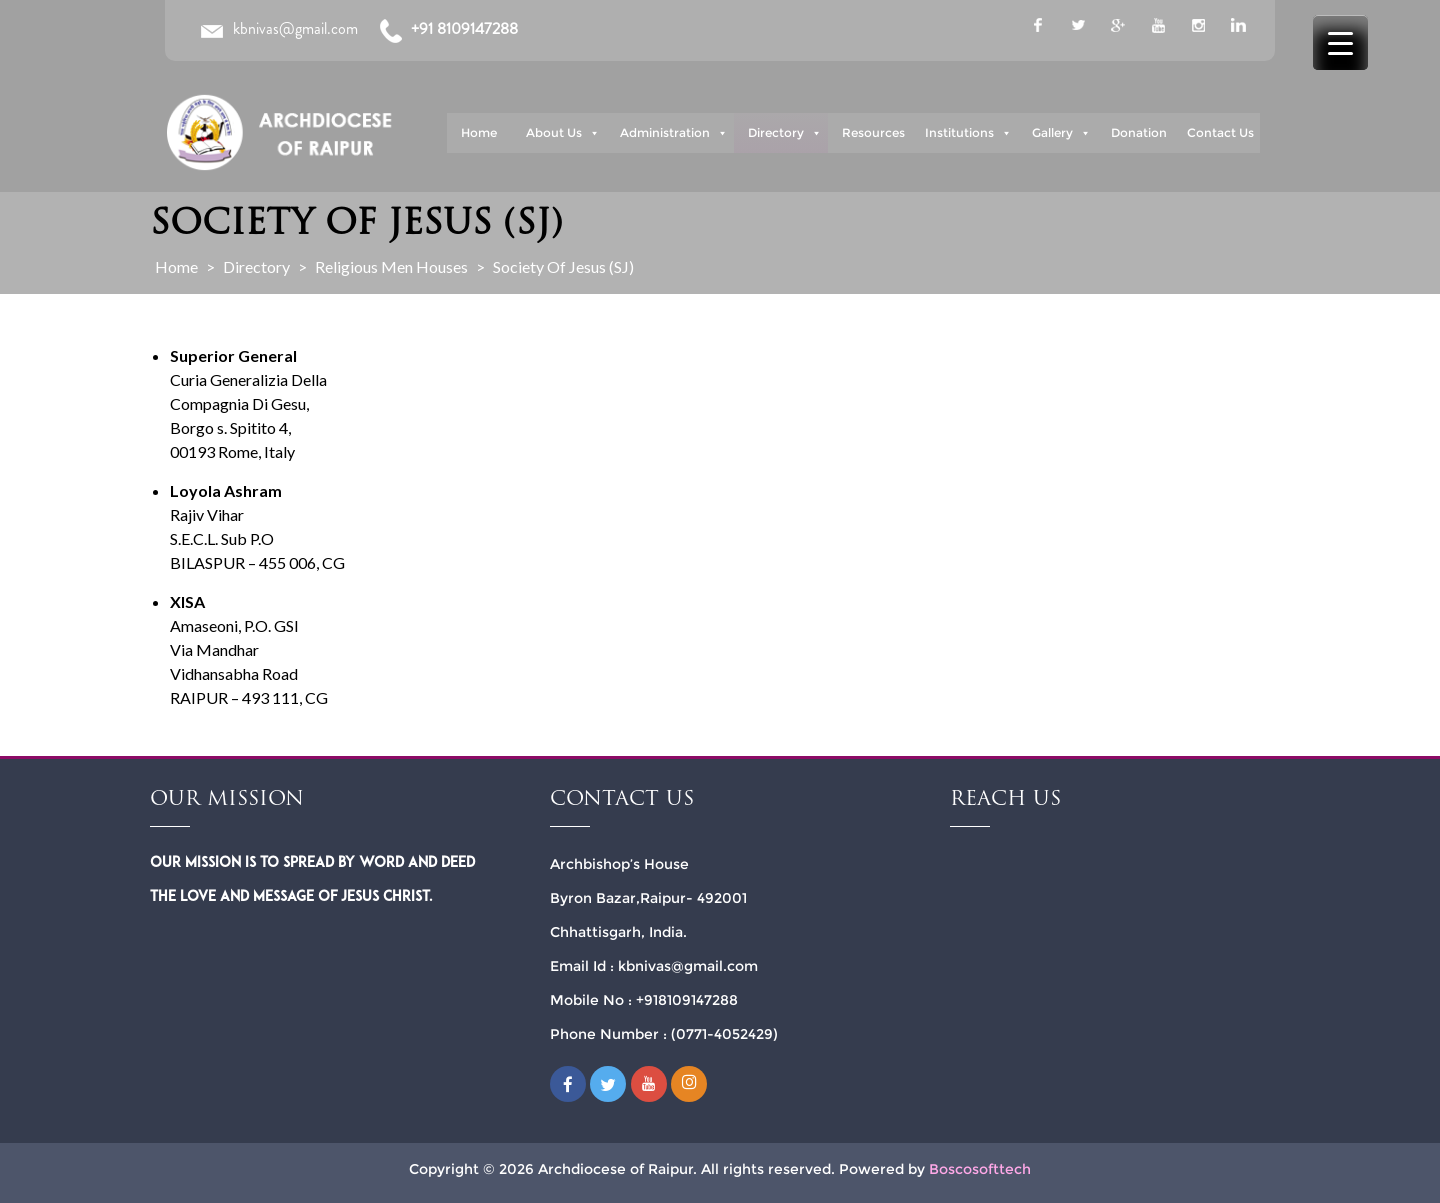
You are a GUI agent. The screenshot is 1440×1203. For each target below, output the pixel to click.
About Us (563, 133)
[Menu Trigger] (1340, 42)
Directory (785, 133)
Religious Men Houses (391, 266)
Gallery (1061, 133)
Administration (674, 133)
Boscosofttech (980, 1169)
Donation (1139, 132)
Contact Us (1220, 132)
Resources (873, 132)
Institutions (968, 133)
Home (479, 132)
